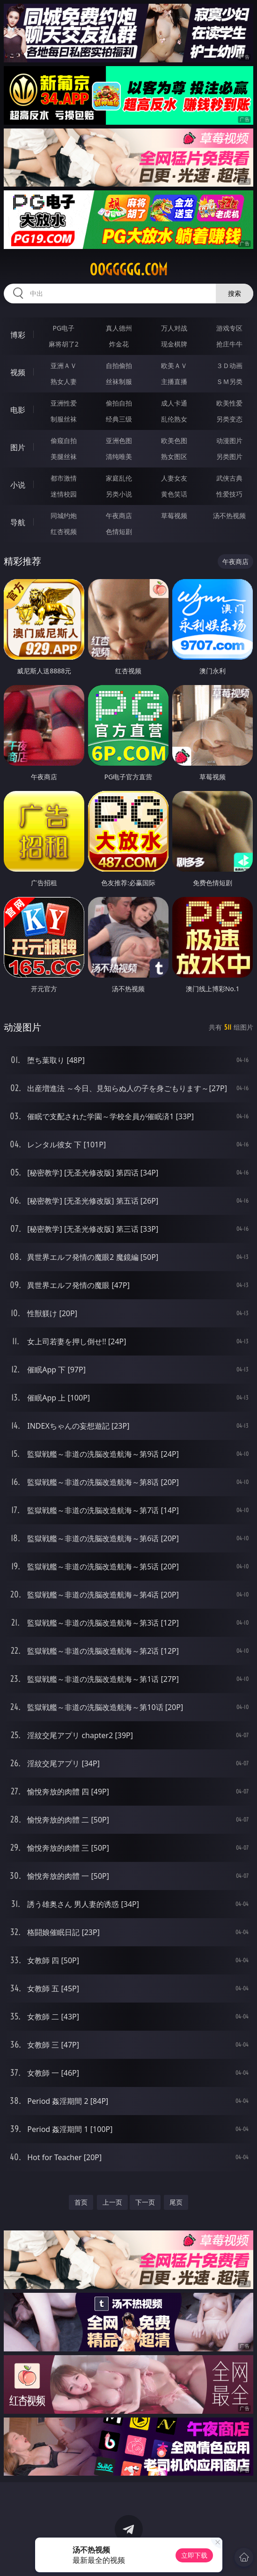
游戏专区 (229, 328)
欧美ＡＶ (174, 365)
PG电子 (64, 328)
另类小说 (119, 494)
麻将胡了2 (64, 343)
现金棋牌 (174, 343)
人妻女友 (174, 478)
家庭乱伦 (119, 478)
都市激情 (64, 478)
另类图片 (229, 456)
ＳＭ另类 (229, 381)
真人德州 (119, 328)
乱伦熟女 (174, 418)
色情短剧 (119, 531)
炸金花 (119, 343)
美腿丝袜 (64, 456)
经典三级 (119, 418)
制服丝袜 (64, 418)
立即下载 (194, 2555)
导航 (17, 522)
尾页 (176, 2202)
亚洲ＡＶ (64, 365)
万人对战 (174, 328)
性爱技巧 (229, 494)
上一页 (112, 2202)
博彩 (17, 335)
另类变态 (229, 418)
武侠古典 (229, 478)
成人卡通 (174, 403)
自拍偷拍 (119, 365)
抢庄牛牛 (229, 343)
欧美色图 (174, 440)
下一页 (145, 2202)
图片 (17, 447)
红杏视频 (64, 531)
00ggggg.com (128, 269)
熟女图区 (174, 456)
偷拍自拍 (119, 403)
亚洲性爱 (64, 403)
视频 (17, 372)
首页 (81, 2202)
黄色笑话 (174, 494)
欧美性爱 (229, 403)
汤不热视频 (229, 515)
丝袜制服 (119, 381)
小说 (17, 485)
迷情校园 (64, 494)
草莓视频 (174, 515)
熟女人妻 (64, 381)
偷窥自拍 (64, 440)
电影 (17, 410)
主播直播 (174, 381)
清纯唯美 (119, 456)
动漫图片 (229, 440)
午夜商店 (119, 515)
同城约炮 (64, 515)
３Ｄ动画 (229, 365)
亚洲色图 (119, 440)
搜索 (234, 293)
